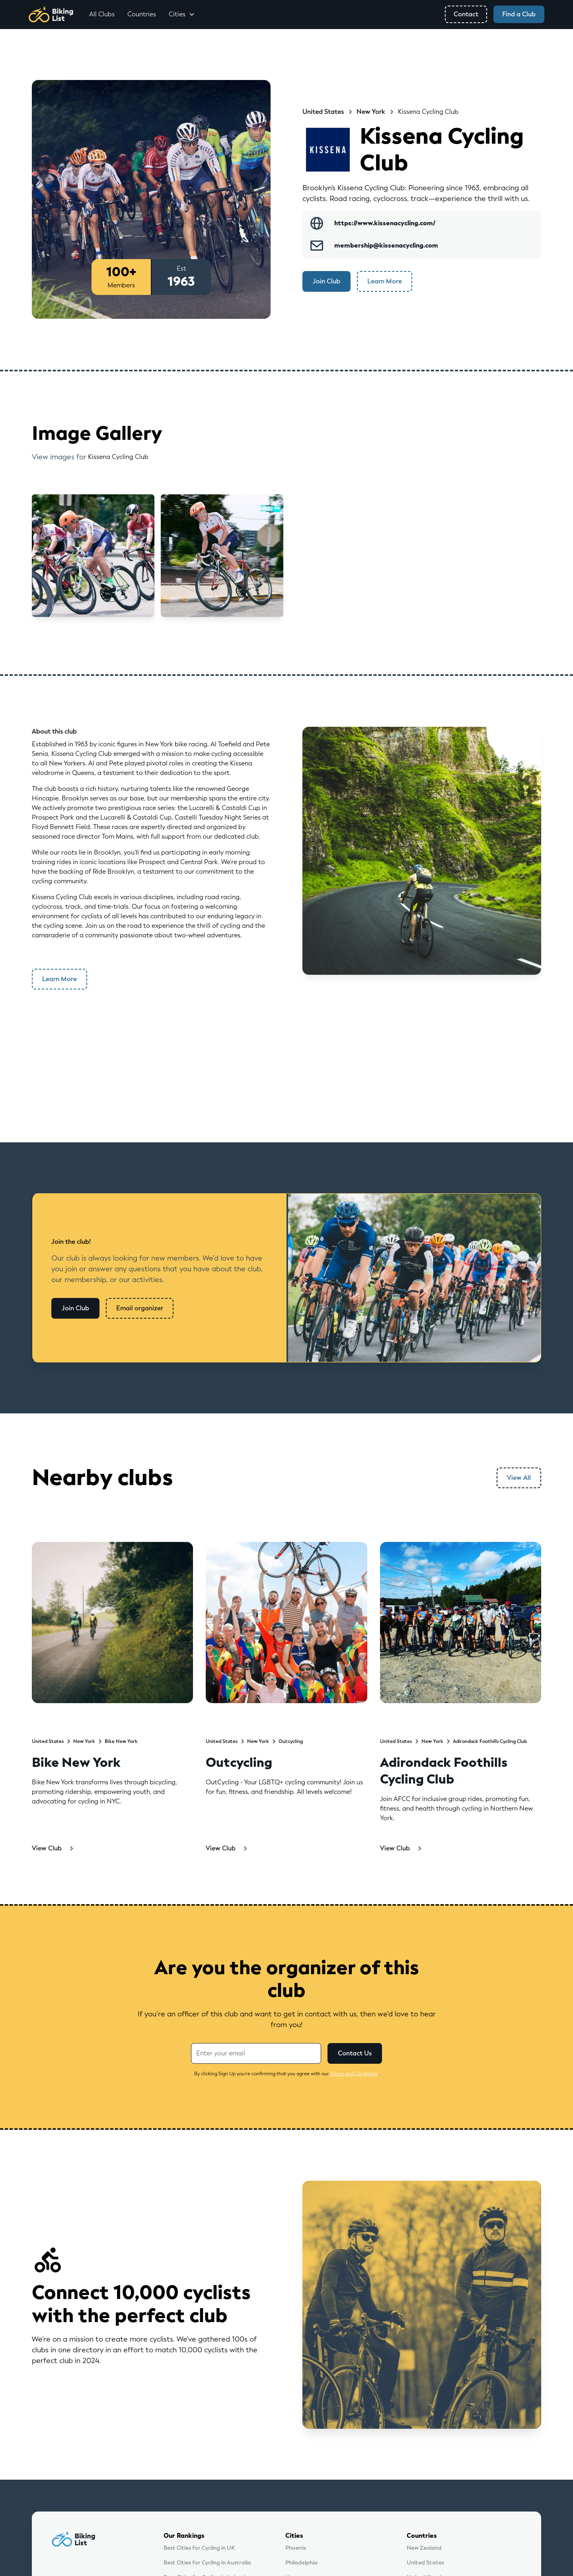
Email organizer (139, 1308)
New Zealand (424, 2548)
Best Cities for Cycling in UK (199, 2548)
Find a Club (519, 14)
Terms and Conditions (354, 2074)
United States (425, 2562)
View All (519, 1477)
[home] (51, 14)
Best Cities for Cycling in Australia (207, 2562)
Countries (141, 14)
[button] (181, 14)
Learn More (384, 281)
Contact (466, 14)
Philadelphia (301, 2562)
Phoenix (295, 2548)
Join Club (326, 281)
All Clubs (102, 14)
